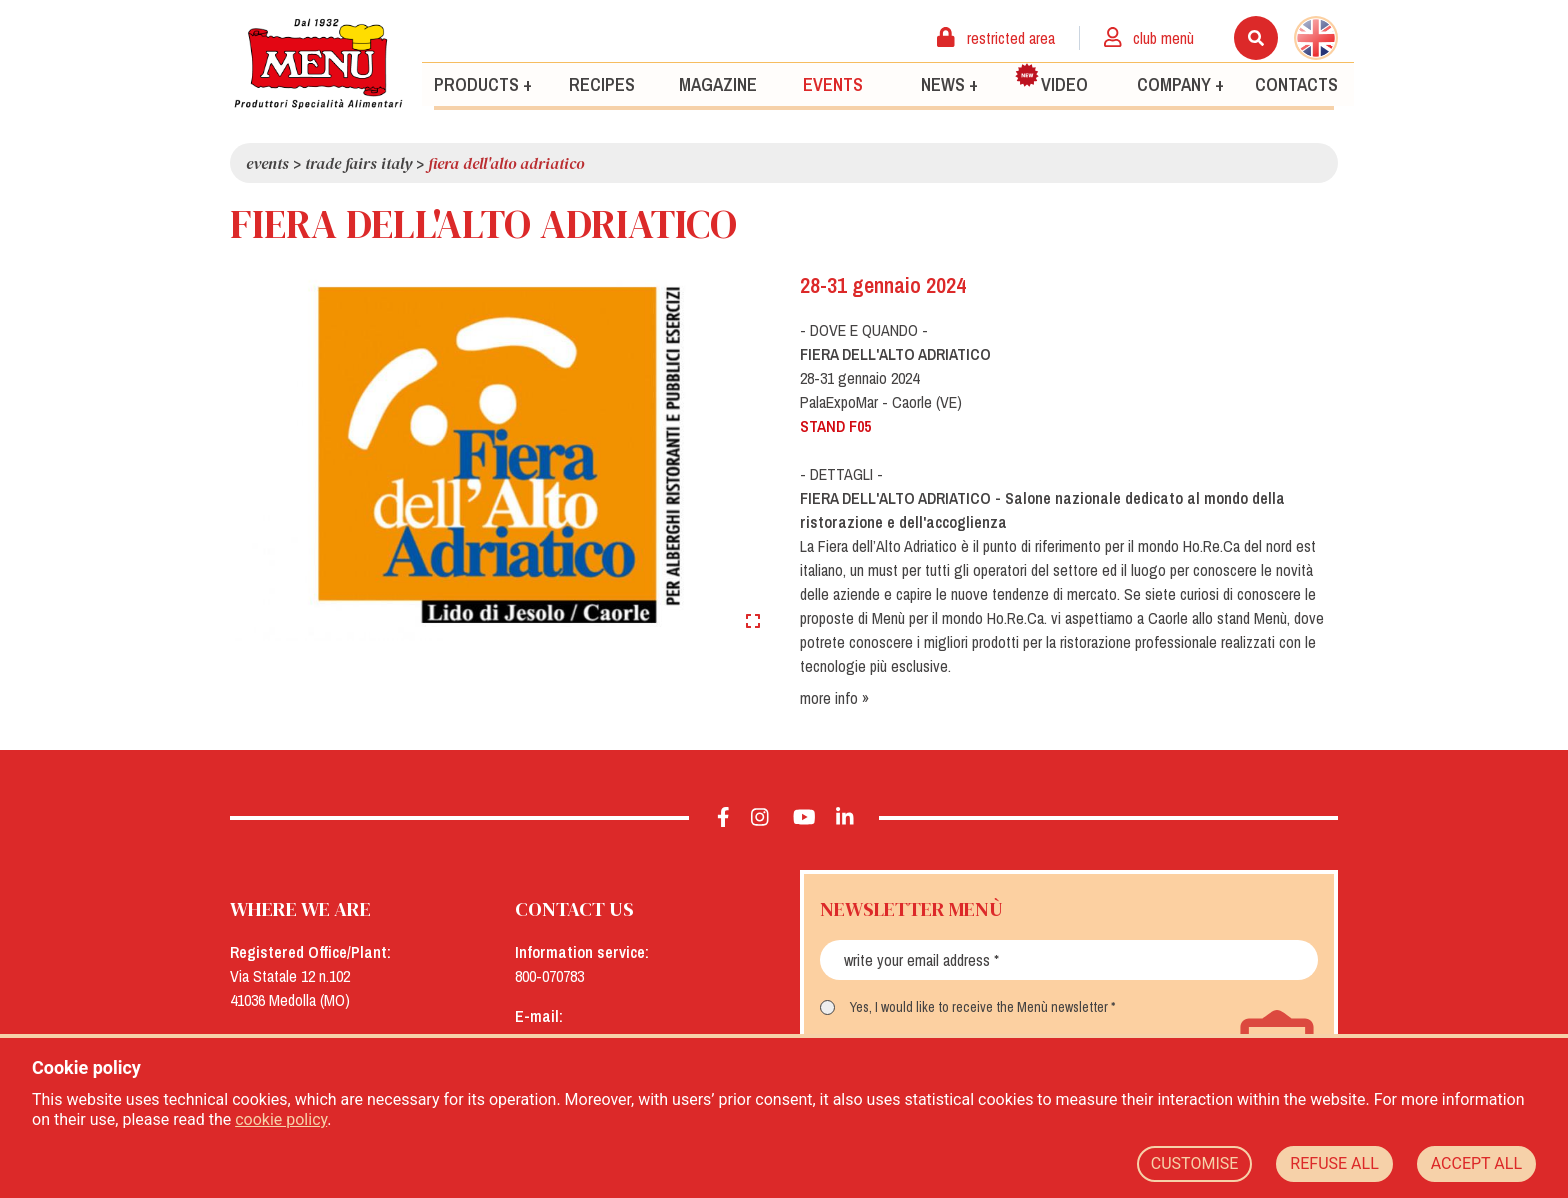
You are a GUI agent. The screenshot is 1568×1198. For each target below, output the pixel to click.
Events (833, 83)
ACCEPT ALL (1476, 1163)
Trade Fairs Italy (358, 163)
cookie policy (281, 1119)
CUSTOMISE (1195, 1163)
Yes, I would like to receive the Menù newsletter (979, 1007)
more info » (834, 698)
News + (949, 83)
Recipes (602, 83)
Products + (483, 83)
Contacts (1296, 83)
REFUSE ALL (1334, 1163)
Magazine (718, 83)
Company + (1180, 83)
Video (1051, 79)
